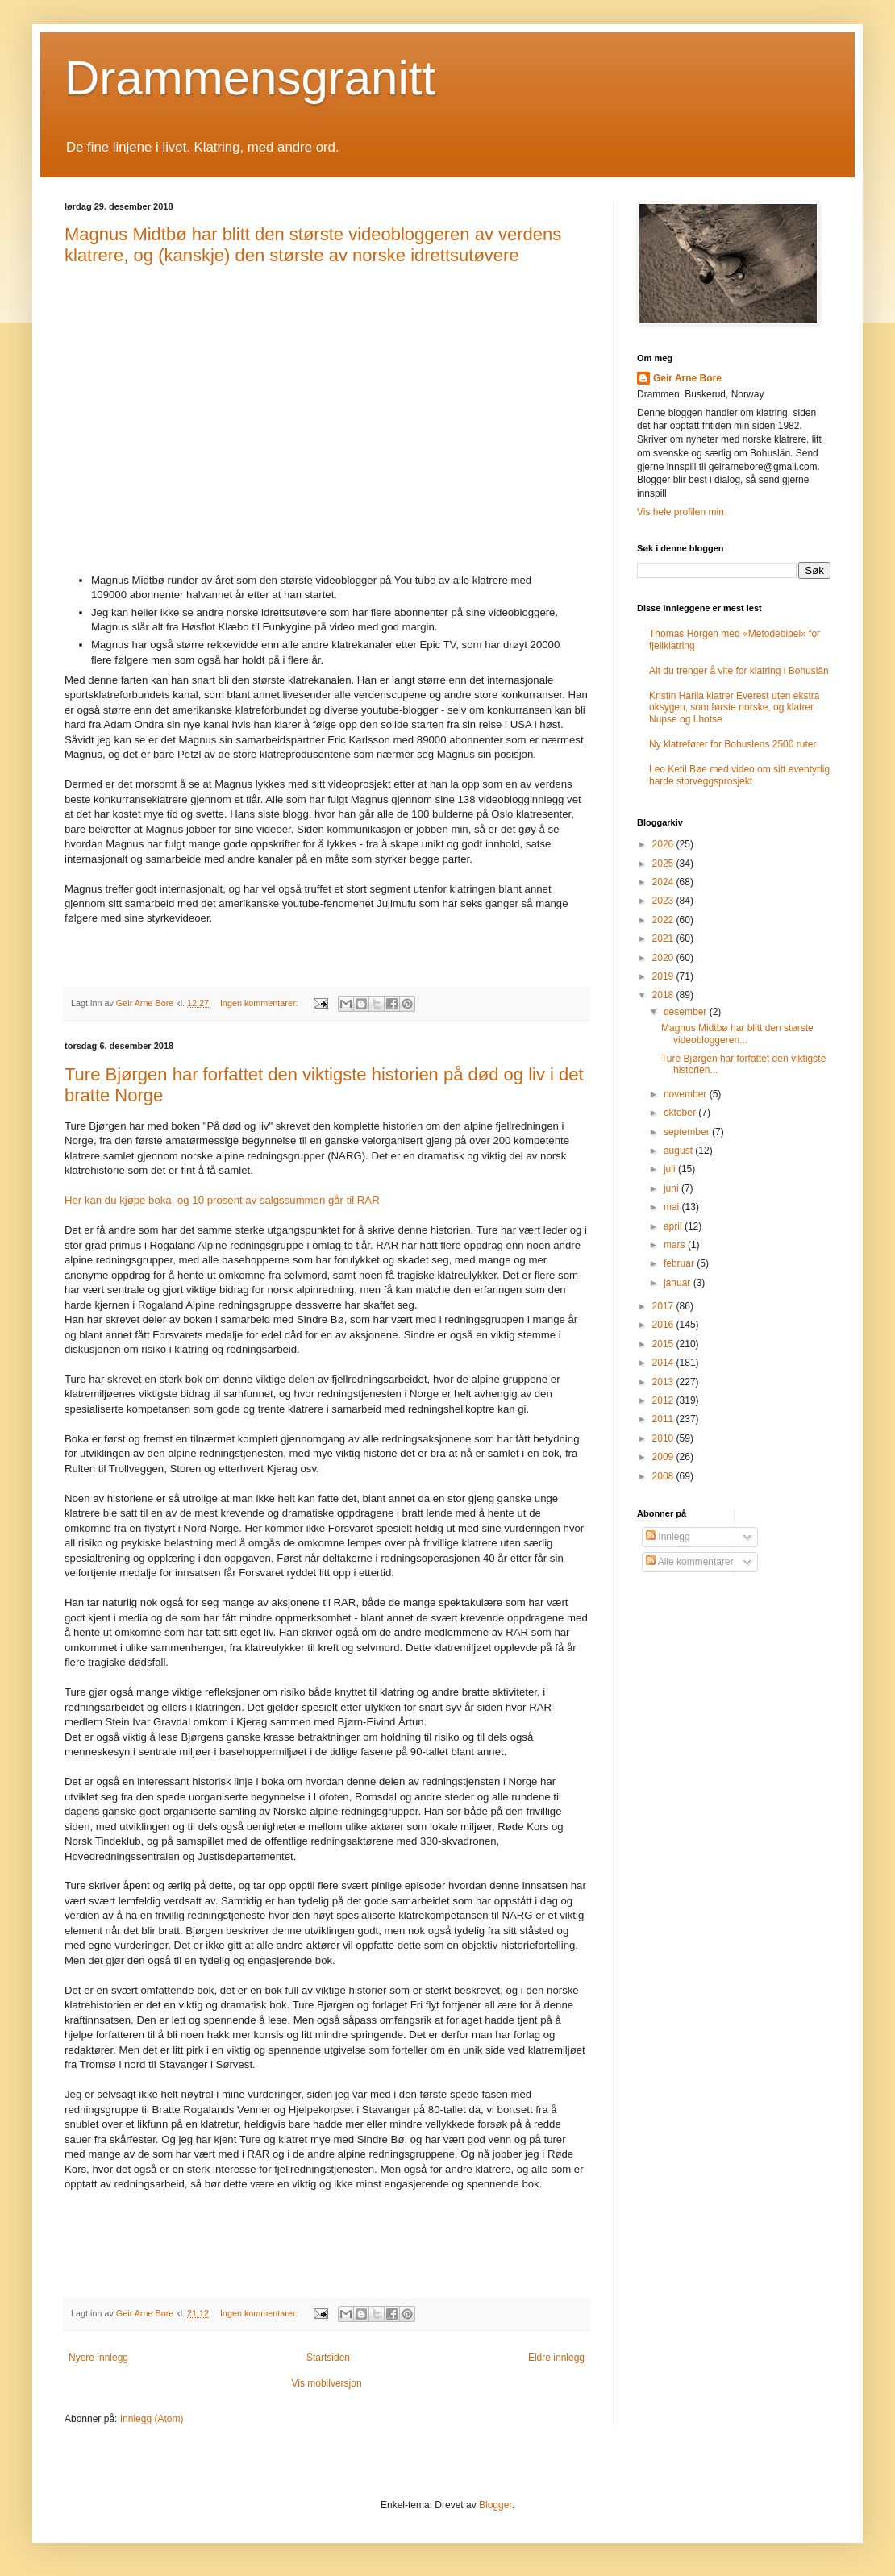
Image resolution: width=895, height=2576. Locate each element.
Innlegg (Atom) (152, 2418)
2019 (664, 976)
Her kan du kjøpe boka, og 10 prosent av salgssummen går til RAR (222, 1200)
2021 (664, 938)
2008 (664, 1476)
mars (676, 1245)
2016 (664, 1324)
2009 (664, 1457)
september (688, 1132)
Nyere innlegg (98, 2357)
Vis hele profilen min (680, 512)
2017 (664, 1306)
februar (680, 1263)
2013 (664, 1382)
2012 (664, 1400)
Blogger (495, 2505)
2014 (664, 1362)
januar (678, 1282)
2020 (664, 957)
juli (671, 1169)
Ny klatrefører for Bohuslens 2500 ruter (732, 744)
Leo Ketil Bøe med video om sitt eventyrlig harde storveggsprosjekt (739, 775)
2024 (664, 882)
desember (687, 1011)
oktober (681, 1112)
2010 (664, 1438)
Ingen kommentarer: (260, 1003)
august (679, 1150)
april (674, 1226)
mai (673, 1207)
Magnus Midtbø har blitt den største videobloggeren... (737, 1033)
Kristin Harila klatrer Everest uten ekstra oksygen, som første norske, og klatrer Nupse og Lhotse (734, 707)
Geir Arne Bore (687, 378)
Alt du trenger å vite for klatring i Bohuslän (739, 670)
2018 (664, 995)
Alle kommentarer (690, 1561)
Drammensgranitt (250, 78)
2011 (664, 1419)
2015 (664, 1344)
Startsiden (328, 2357)
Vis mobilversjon (326, 2383)
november (687, 1094)
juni (672, 1188)
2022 (664, 920)
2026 (664, 844)
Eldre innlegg (556, 2357)
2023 (664, 900)
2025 (664, 863)
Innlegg (668, 1536)
